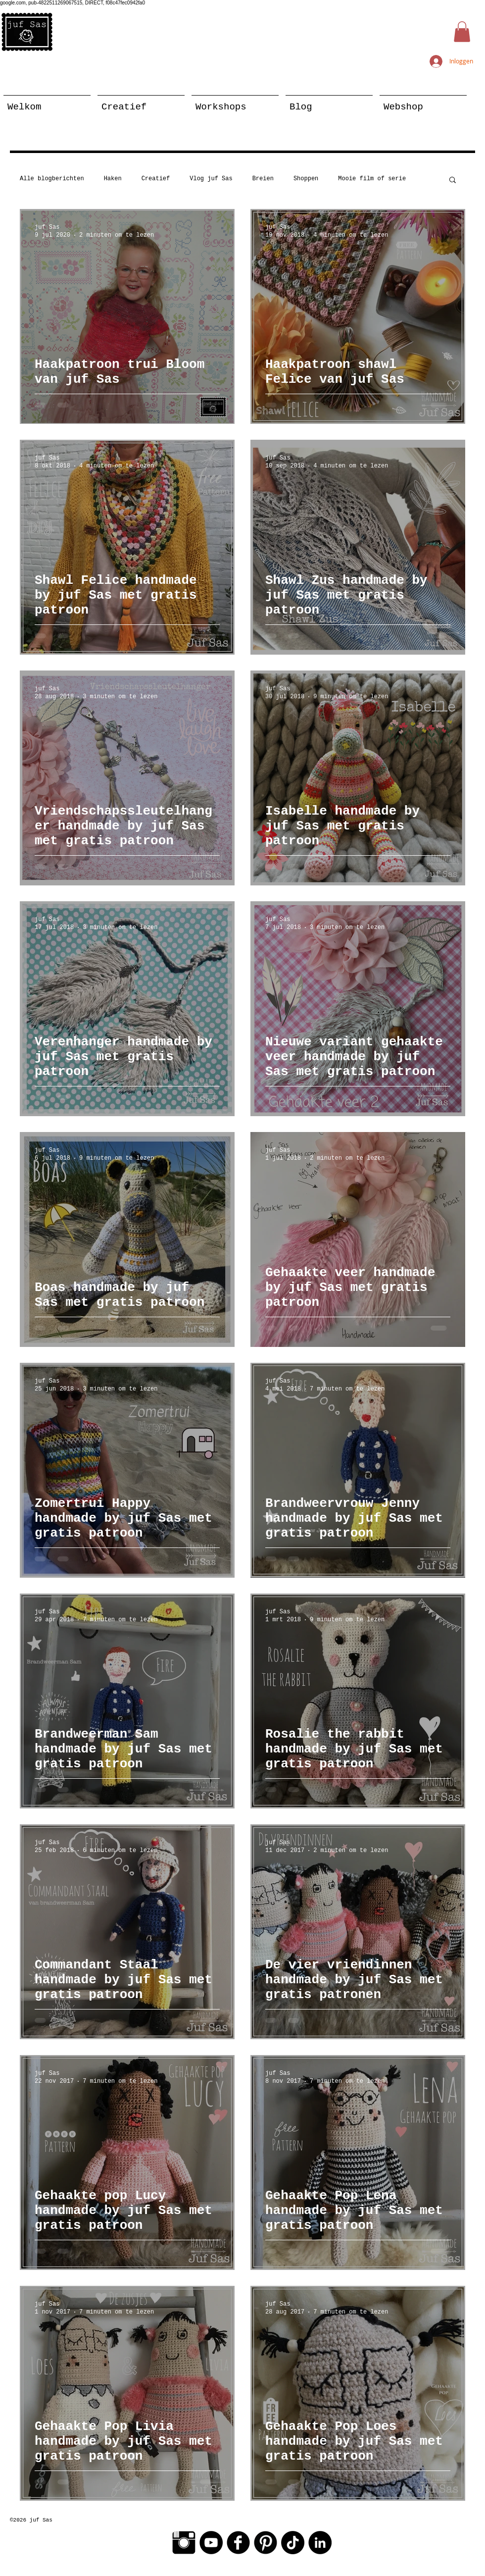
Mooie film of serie (372, 178)
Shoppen (305, 178)
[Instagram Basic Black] (183, 2542)
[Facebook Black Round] (238, 2542)
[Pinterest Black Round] (265, 2542)
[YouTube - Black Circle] (211, 2542)
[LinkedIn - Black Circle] (320, 2542)
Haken (113, 178)
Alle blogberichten (52, 178)
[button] (462, 31)
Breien (263, 178)
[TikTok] (292, 2542)
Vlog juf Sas (211, 178)
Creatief (156, 178)
